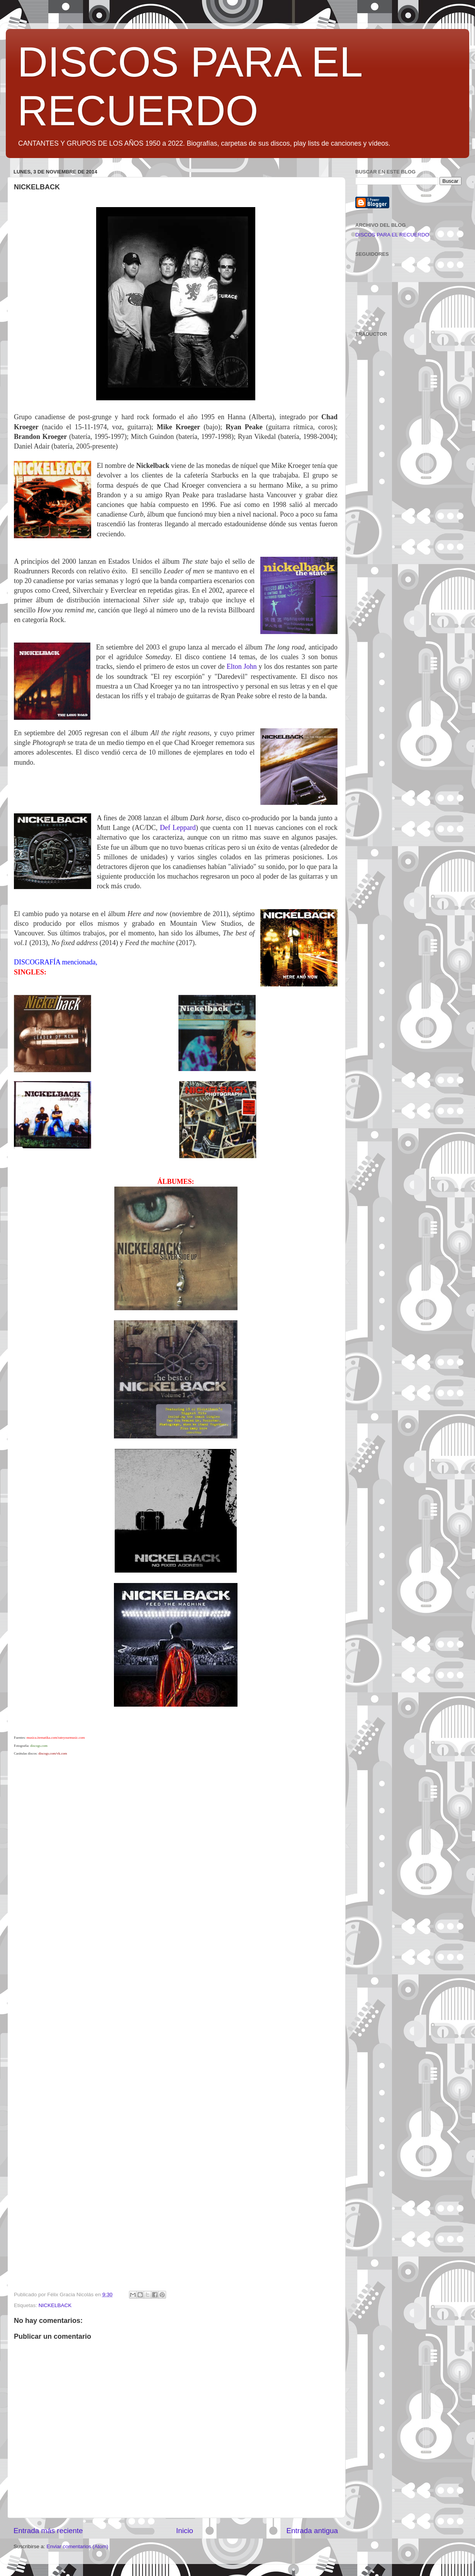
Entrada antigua (312, 2531)
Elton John (242, 666)
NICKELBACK (55, 2305)
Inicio (184, 2531)
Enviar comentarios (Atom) (78, 2546)
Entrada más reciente (48, 2531)
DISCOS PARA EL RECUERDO (392, 235)
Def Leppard (178, 827)
